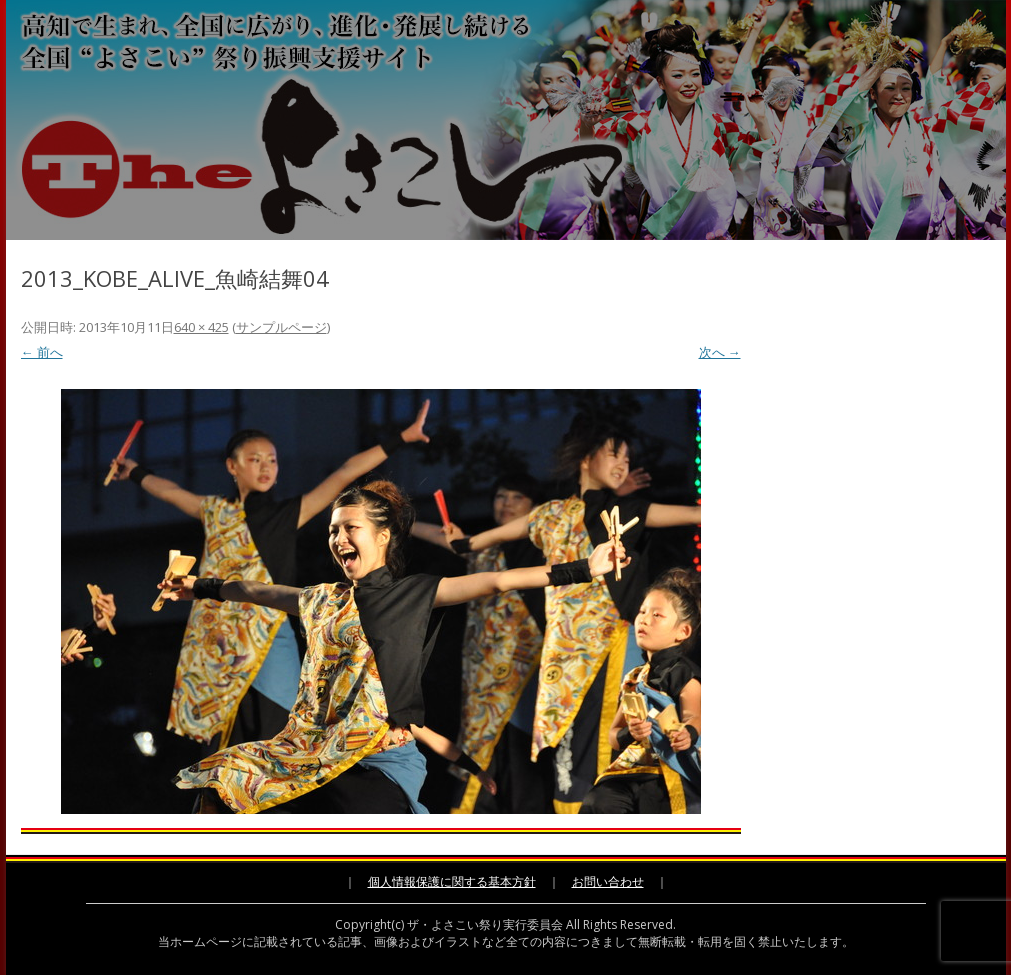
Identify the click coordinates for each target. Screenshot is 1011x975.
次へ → (720, 352)
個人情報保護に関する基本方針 (452, 881)
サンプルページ (281, 327)
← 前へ (42, 352)
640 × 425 (201, 327)
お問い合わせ (608, 881)
